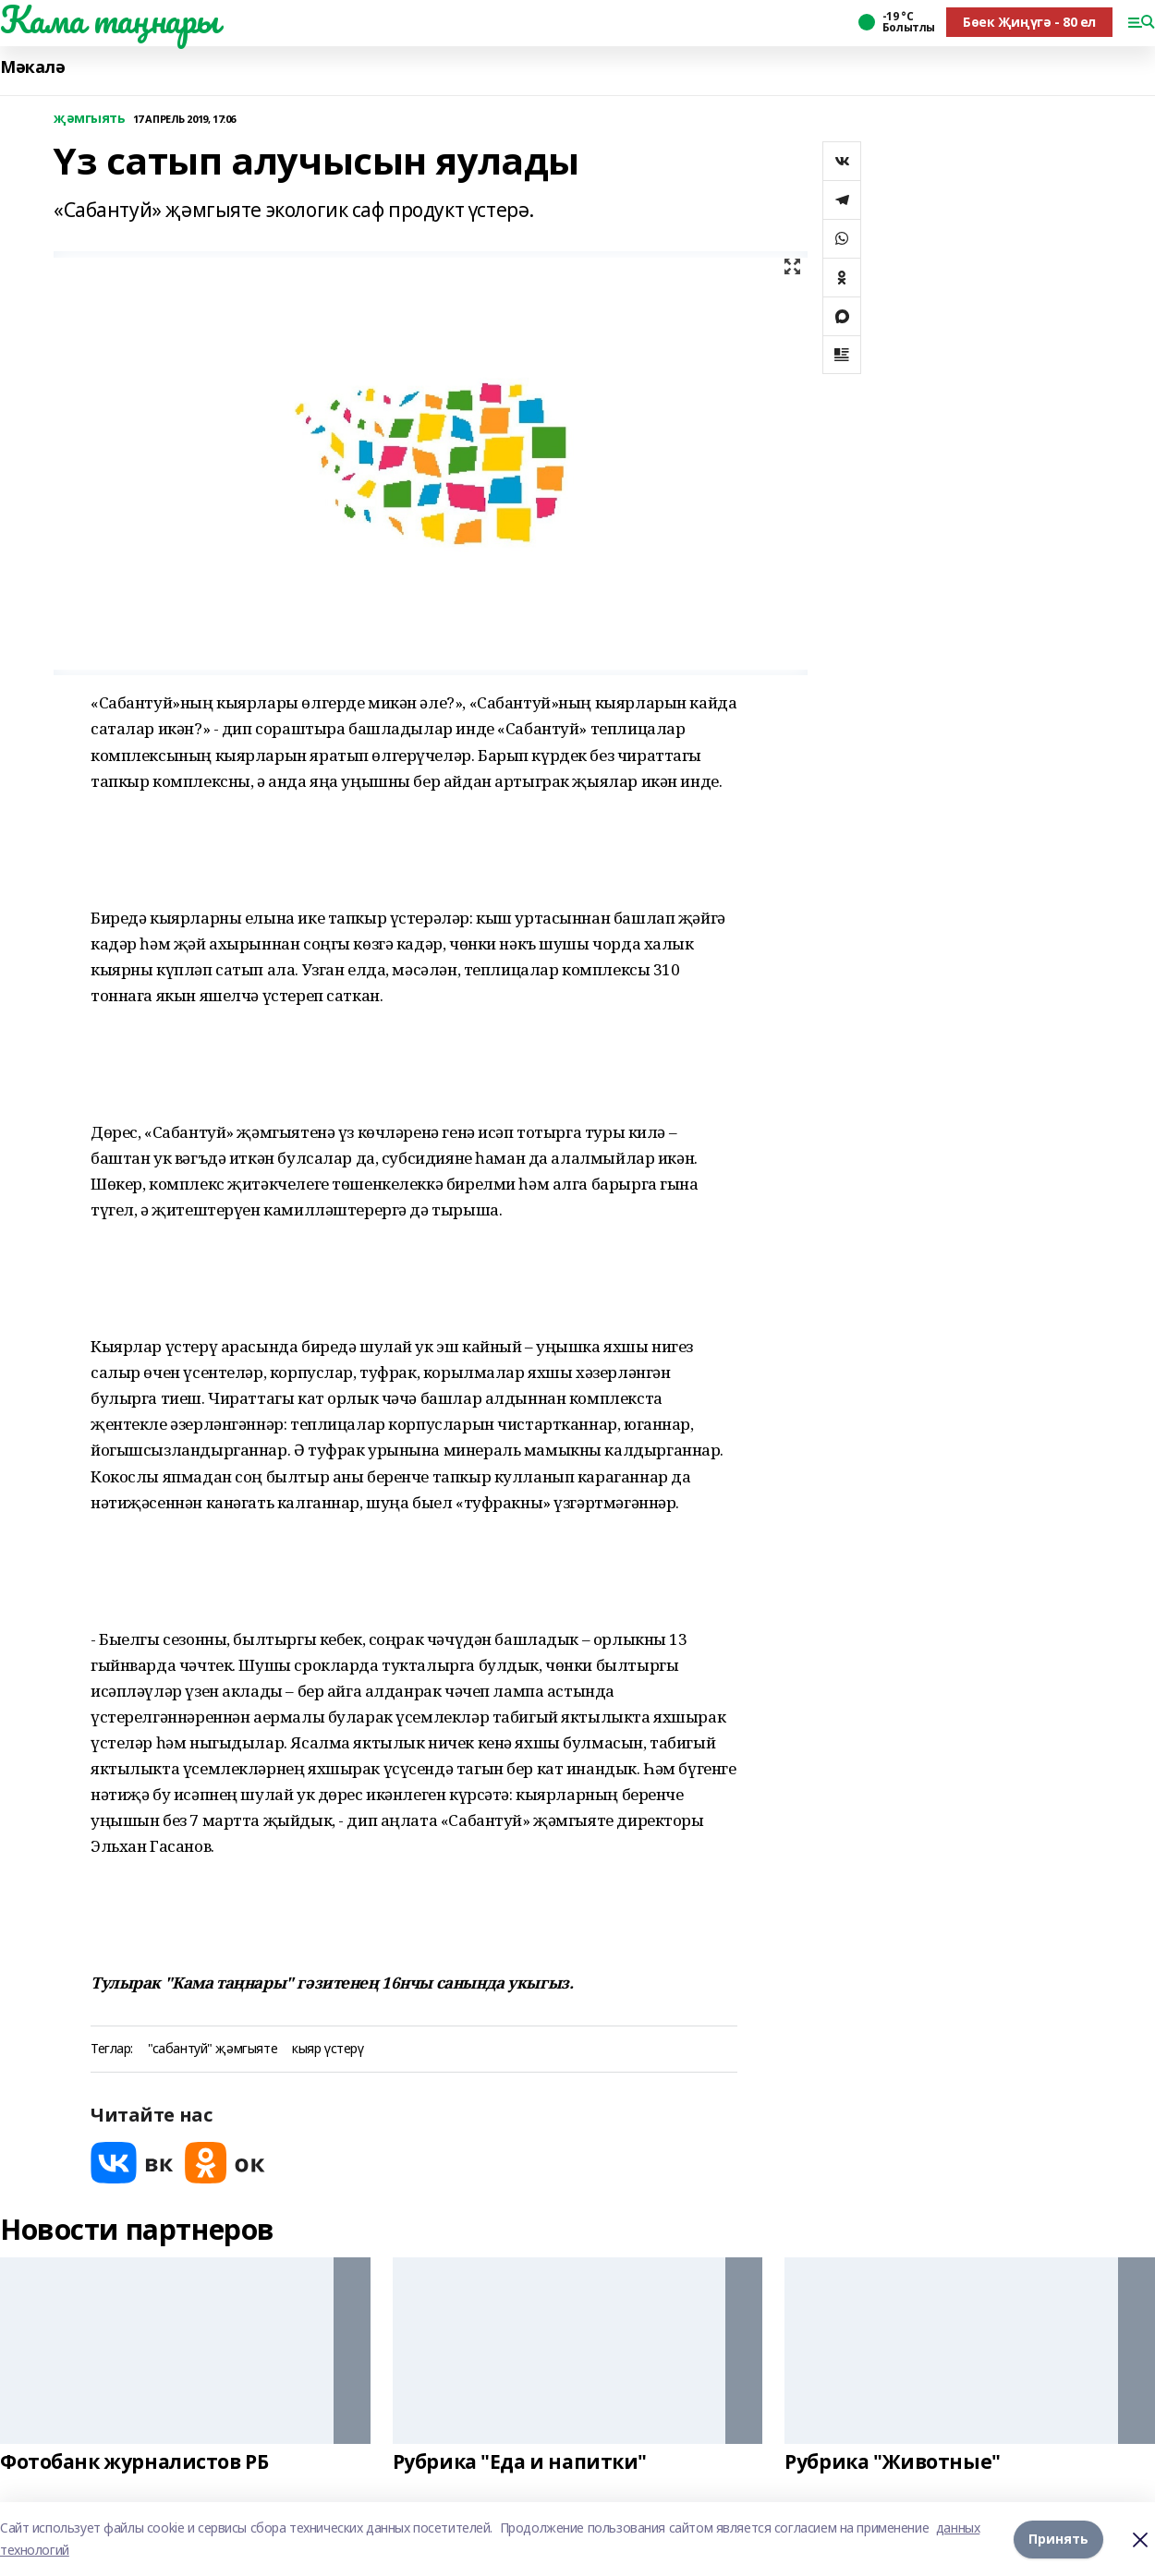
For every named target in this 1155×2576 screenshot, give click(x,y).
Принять (1058, 2538)
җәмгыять (90, 119)
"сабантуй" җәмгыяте (212, 2049)
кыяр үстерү (327, 2049)
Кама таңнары (109, 19)
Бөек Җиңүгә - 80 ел (1029, 21)
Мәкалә (32, 67)
